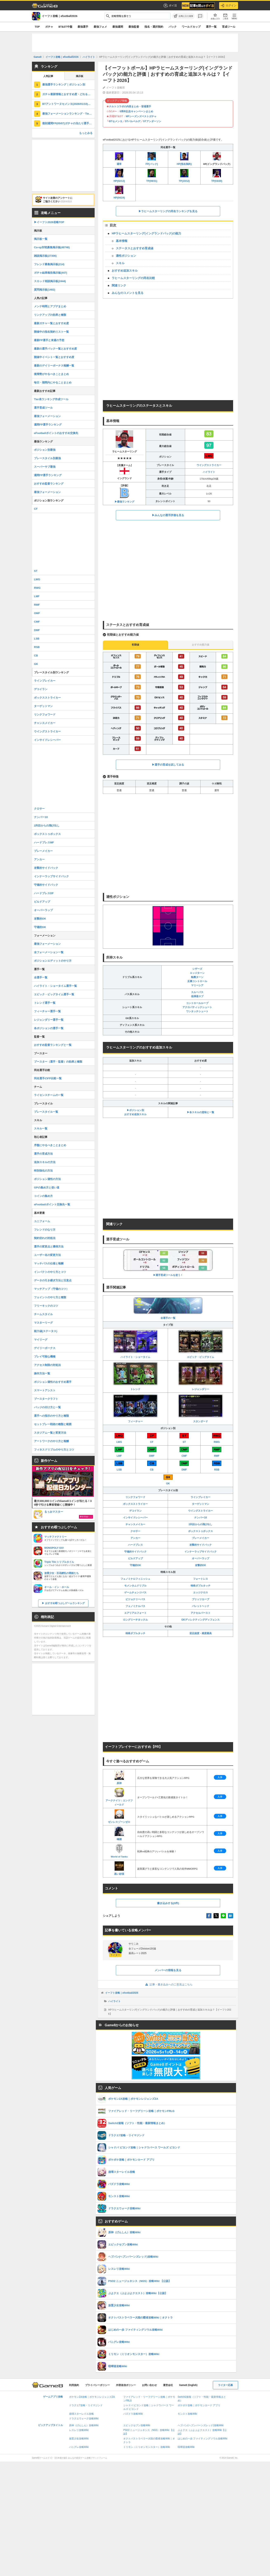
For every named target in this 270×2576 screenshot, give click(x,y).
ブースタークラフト (46, 1398)
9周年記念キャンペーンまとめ (136, 111)
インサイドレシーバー (135, 1517)
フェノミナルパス (135, 1606)
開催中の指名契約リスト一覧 (51, 331)
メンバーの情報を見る (168, 1970)
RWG (216, 1438)
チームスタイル (43, 1314)
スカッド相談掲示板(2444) (50, 281)
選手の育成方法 (43, 1153)
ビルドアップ (135, 1558)
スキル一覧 (40, 1128)
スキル (120, 263)
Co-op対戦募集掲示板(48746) (52, 247)
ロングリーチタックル (135, 1619)
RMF (216, 1452)
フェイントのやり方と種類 (50, 1297)
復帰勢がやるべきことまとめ (51, 374)
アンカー (135, 1538)
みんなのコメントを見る (127, 292)
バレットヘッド (200, 1606)
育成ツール (228, 26)
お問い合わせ (149, 2385)
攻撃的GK (200, 1565)
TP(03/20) (216, 175)
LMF (119, 1452)
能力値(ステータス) (45, 1331)
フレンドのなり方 (44, 1229)
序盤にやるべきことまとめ (50, 1145)
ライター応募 (225, 2385)
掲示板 (79, 76)
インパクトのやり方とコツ (50, 1271)
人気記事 (48, 76)
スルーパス (197, 992)
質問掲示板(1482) (44, 289)
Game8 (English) (188, 2385)
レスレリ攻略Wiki (79, 2430)
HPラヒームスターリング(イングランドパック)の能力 (146, 233)
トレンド (135, 1376)
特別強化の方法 (43, 1170)
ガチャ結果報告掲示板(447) (50, 272)
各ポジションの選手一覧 (48, 1028)
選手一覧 (211, 26)
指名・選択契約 (153, 26)
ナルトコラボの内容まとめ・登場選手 (130, 106)
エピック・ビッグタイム (200, 1344)
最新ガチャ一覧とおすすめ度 (51, 323)
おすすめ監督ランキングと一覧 (53, 1044)
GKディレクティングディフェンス (200, 1619)
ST (184, 1438)
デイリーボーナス (44, 1348)
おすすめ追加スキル (125, 270)
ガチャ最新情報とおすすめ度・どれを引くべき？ (68, 94)
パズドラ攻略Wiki (133, 2413)
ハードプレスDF (44, 893)
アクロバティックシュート (197, 1007)
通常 (119, 159)
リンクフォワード (135, 1497)
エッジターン (197, 973)
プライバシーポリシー (97, 2385)
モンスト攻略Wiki (187, 2413)
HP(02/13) (119, 175)
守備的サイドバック (135, 1551)
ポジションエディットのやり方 (53, 960)
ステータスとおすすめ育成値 (134, 248)
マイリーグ (40, 1339)
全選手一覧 (40, 977)
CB (151, 1466)
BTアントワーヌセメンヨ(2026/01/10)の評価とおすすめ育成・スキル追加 (68, 103)
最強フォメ (100, 26)
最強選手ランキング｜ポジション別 (63, 84)
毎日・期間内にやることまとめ (53, 382)
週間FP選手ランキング (48, 424)
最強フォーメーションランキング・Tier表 (67, 113)
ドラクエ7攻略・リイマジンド (86, 2405)
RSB (216, 1466)
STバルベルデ (132, 121)
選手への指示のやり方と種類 (51, 1415)
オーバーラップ (200, 1558)
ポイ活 (170, 5)
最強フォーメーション (47, 416)
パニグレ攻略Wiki (79, 2447)
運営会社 (168, 2385)
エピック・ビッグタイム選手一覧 (54, 994)
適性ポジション (126, 255)
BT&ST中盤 (65, 26)
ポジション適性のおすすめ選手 (53, 1381)
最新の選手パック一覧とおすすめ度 (55, 348)
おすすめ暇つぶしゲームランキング (65, 1603)
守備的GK (135, 1565)
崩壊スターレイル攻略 (81, 2413)
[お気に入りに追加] (183, 16)
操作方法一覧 (42, 1373)
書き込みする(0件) (168, 1903)
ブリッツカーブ (200, 1599)
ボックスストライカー (135, 1504)
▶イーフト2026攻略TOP (49, 222)
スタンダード (200, 1408)
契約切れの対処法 (44, 1238)
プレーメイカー (200, 1538)
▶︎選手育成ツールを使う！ (168, 1263)
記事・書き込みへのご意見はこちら (168, 1984)
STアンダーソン (152, 121)
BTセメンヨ (115, 121)
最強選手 (82, 26)
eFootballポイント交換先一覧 (52, 1204)
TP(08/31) (151, 175)
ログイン (228, 5)
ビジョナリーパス (135, 1599)
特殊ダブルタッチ (200, 1585)
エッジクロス (200, 1592)
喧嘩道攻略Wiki (186, 2447)
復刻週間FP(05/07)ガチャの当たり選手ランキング (68, 123)
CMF (184, 1452)
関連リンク (119, 285)
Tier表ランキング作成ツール (51, 399)
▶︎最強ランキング (124, 495)
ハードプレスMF (44, 842)
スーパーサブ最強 (44, 466)
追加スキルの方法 (44, 1162)
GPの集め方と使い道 (46, 1187)
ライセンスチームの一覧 (48, 1095)
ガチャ (49, 26)
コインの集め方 (43, 1196)
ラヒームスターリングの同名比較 (133, 278)
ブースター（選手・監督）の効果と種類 (58, 1061)
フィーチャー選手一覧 (47, 1011)
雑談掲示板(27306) (45, 255)
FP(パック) (152, 159)
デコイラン (135, 1510)
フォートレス (200, 1578)
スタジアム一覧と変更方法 (50, 1432)
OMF (151, 1452)
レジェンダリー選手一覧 (48, 1019)
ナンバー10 (200, 1517)
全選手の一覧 (168, 1308)
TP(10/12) (184, 175)
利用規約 (74, 2385)
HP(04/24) (119, 192)
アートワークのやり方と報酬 (51, 1441)
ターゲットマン (200, 1504)
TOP (37, 26)
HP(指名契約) (184, 159)
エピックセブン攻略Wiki (136, 2425)
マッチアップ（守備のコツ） (51, 1288)
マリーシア (197, 985)
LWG (119, 1438)
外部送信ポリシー (126, 2385)
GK (168, 1479)
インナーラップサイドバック (200, 1551)
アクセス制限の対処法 (47, 1365)
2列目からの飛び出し (200, 1524)
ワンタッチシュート (197, 1011)
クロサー (135, 1531)
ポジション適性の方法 (47, 1179)
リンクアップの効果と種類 (50, 314)
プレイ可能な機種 (44, 1356)
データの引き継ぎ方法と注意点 (53, 1280)
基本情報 (121, 240)
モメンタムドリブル (135, 1585)
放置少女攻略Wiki (79, 2438)
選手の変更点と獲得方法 (48, 1246)
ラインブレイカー (200, 1497)
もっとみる (86, 133)
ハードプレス (135, 1544)
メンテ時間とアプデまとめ (50, 306)
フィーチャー (135, 1408)
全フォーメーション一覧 (48, 952)
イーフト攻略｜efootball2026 (121, 1992)
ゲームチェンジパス (135, 1592)
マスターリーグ (43, 1322)
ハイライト (209, 472)
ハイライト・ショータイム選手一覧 (55, 985)
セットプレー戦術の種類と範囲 (53, 1424)
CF (151, 1438)
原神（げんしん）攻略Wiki (84, 2425)
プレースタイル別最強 (47, 458)
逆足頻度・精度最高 (200, 1633)
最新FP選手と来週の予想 (49, 340)
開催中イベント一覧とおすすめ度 (54, 357)
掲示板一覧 (40, 238)
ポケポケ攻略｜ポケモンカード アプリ (199, 2405)
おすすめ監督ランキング (48, 483)
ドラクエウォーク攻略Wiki (84, 2418)
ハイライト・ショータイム (135, 1344)
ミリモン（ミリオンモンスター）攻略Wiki (146, 2447)
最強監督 (133, 26)
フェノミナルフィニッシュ (135, 1578)
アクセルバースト (200, 1612)
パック (173, 26)
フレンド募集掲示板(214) (49, 264)
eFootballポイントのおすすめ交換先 (56, 433)
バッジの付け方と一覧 (47, 1407)
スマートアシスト (44, 1390)
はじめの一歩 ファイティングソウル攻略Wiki (203, 2438)
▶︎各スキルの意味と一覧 (200, 1112)
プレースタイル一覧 (46, 1111)
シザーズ (197, 968)
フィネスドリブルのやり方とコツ (54, 1449)
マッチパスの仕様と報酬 (48, 1263)
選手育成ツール (43, 407)
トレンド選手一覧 (44, 1002)
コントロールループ (197, 1003)
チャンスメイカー (135, 1524)
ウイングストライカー (209, 465)
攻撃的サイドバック (200, 1544)
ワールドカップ (191, 26)
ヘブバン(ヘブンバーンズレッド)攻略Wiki (201, 2425)
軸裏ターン (197, 977)
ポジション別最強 (44, 449)
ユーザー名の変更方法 (47, 1255)
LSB (119, 1466)
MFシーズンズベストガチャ (141, 116)
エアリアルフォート (135, 1612)
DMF (184, 1466)
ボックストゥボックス (200, 1531)
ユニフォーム (42, 1221)
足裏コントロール (197, 981)
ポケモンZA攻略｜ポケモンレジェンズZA (92, 2396)
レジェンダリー (200, 1376)
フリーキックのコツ (46, 1305)
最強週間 (117, 26)
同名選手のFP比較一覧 (48, 1078)
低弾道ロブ (197, 996)
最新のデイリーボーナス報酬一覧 (54, 365)
